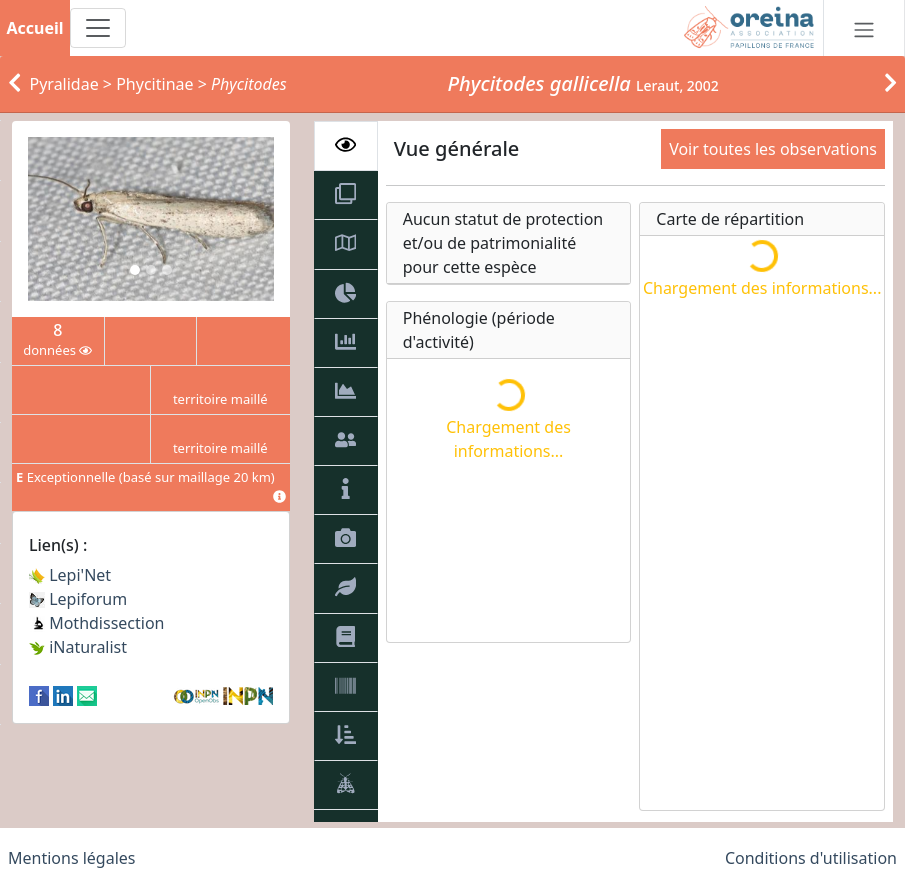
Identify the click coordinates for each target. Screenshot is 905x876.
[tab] (346, 146)
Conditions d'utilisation (811, 858)
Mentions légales (72, 858)
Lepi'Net (70, 575)
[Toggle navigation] (98, 28)
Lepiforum (78, 599)
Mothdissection (97, 623)
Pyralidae (64, 84)
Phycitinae (154, 84)
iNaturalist (78, 647)
